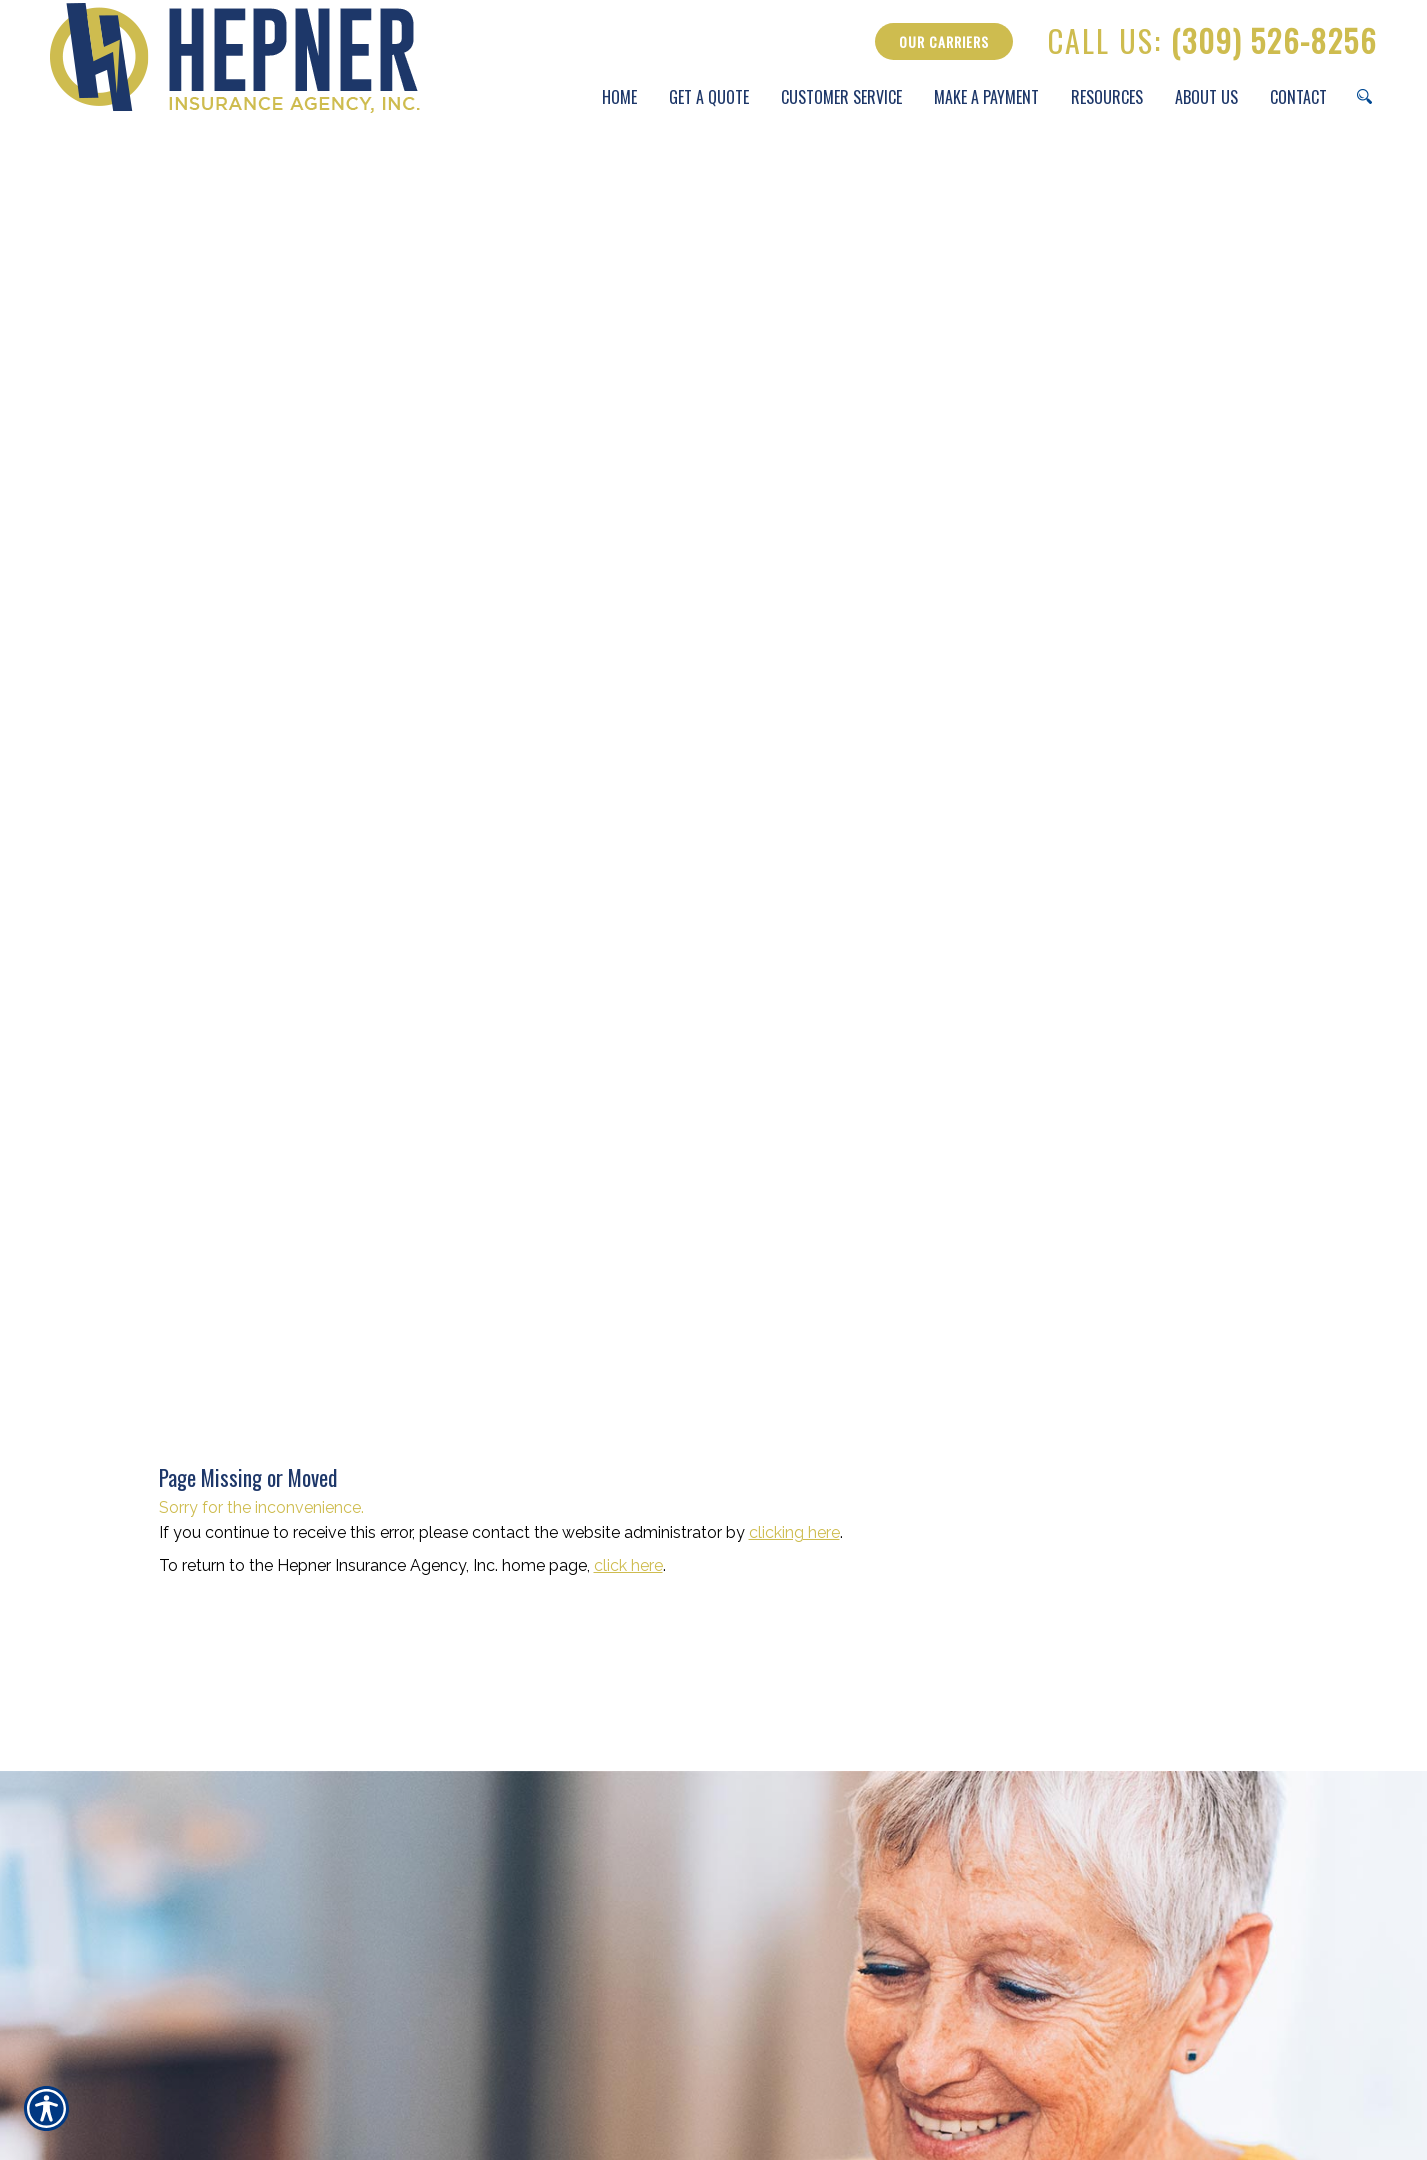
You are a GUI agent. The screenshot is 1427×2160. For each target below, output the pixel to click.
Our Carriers (944, 41)
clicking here (794, 1532)
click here (628, 1565)
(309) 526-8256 (1212, 41)
